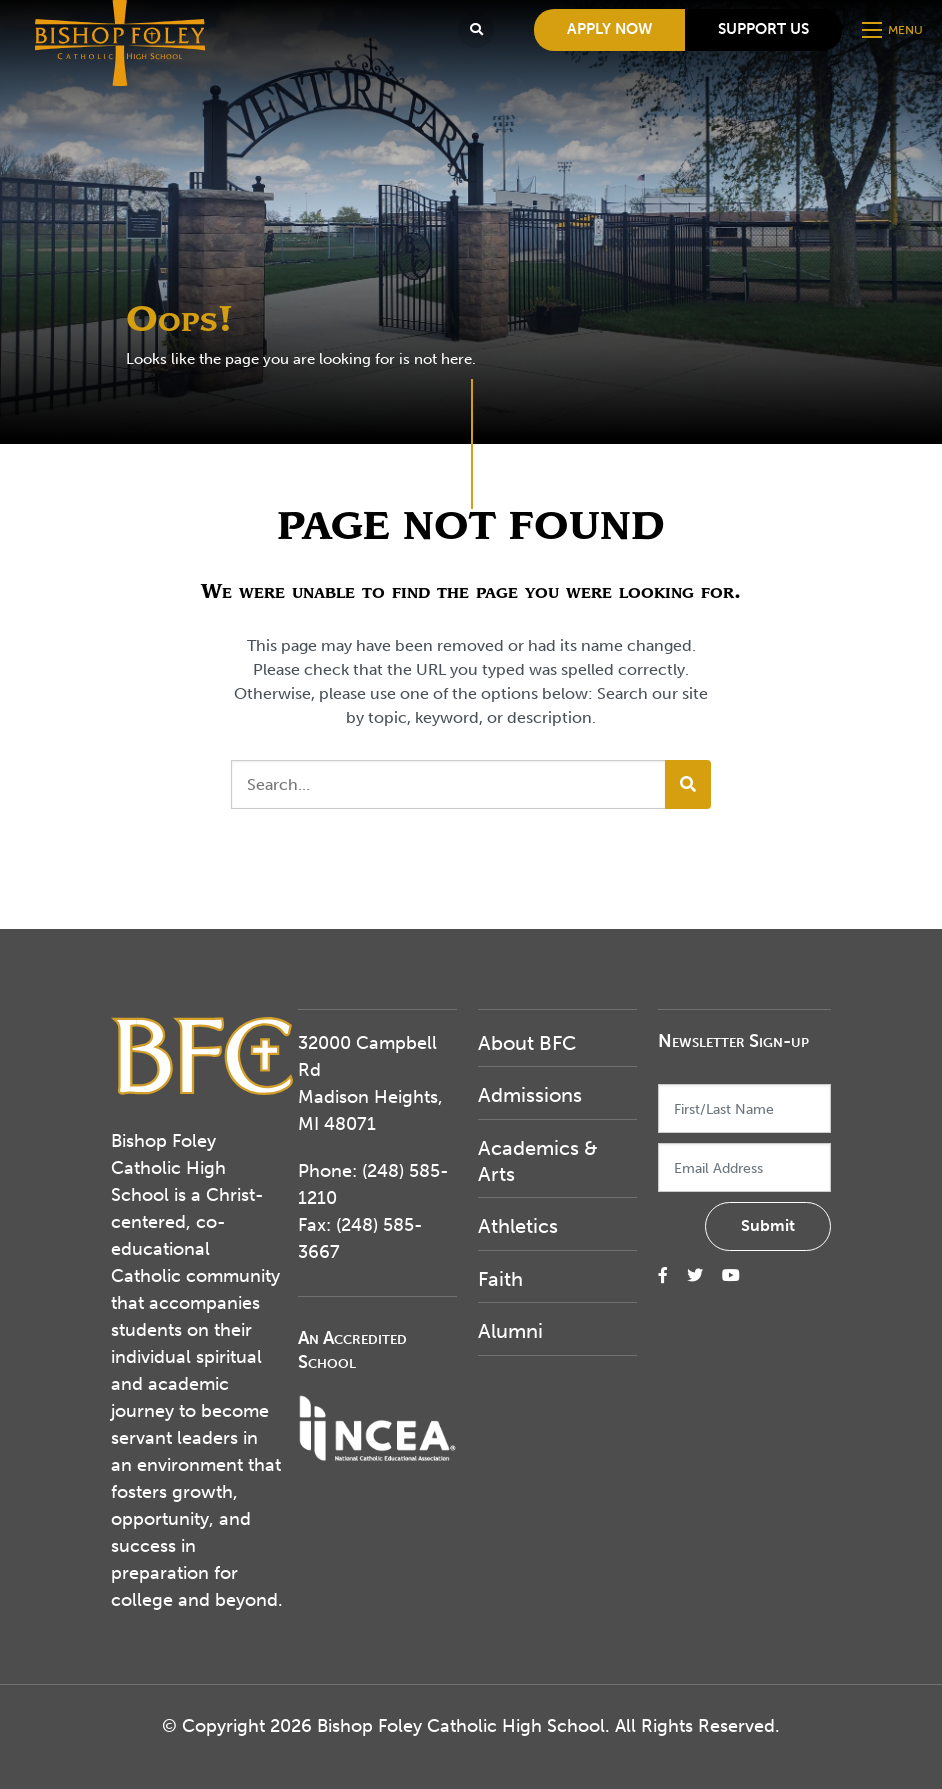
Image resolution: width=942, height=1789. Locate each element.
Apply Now (609, 29)
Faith (500, 1279)
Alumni (510, 1331)
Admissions (530, 1095)
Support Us (763, 29)
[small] (663, 1275)
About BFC (527, 1043)
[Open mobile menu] (894, 30)
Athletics (518, 1226)
